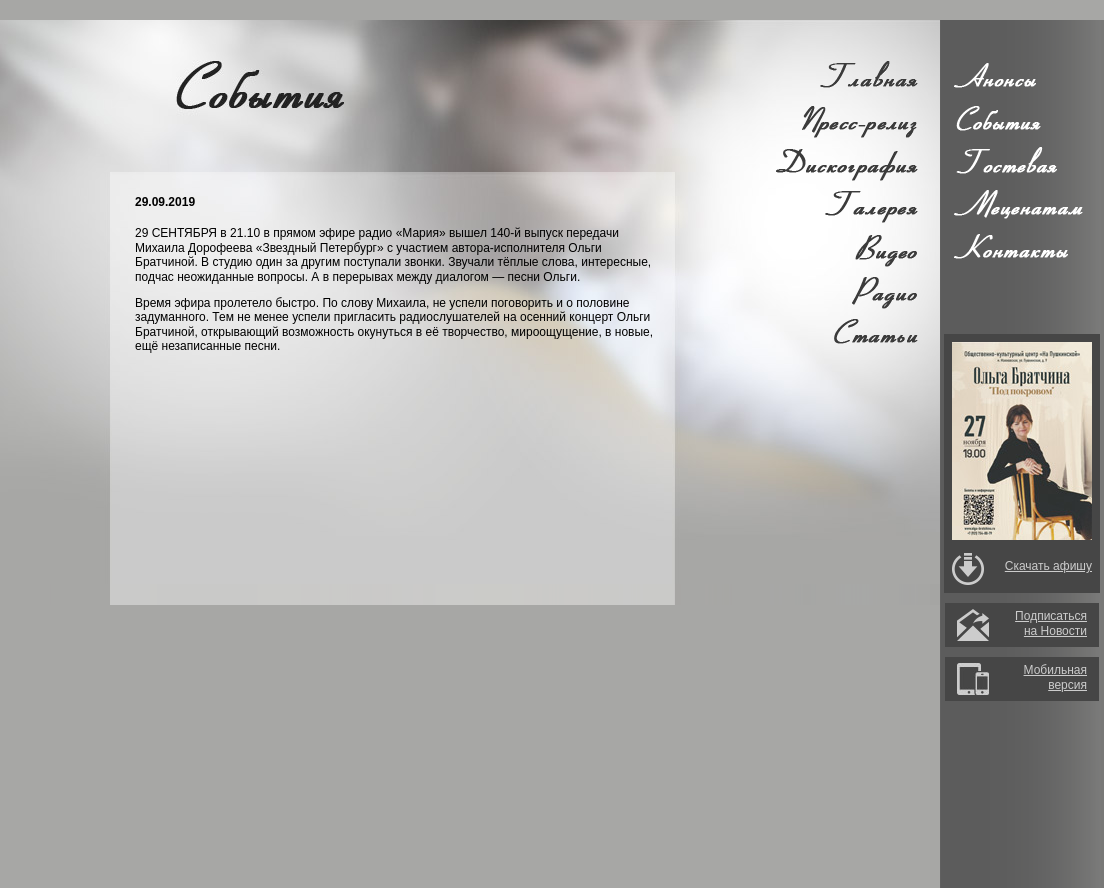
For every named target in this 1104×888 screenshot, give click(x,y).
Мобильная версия (1055, 677)
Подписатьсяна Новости (1051, 623)
